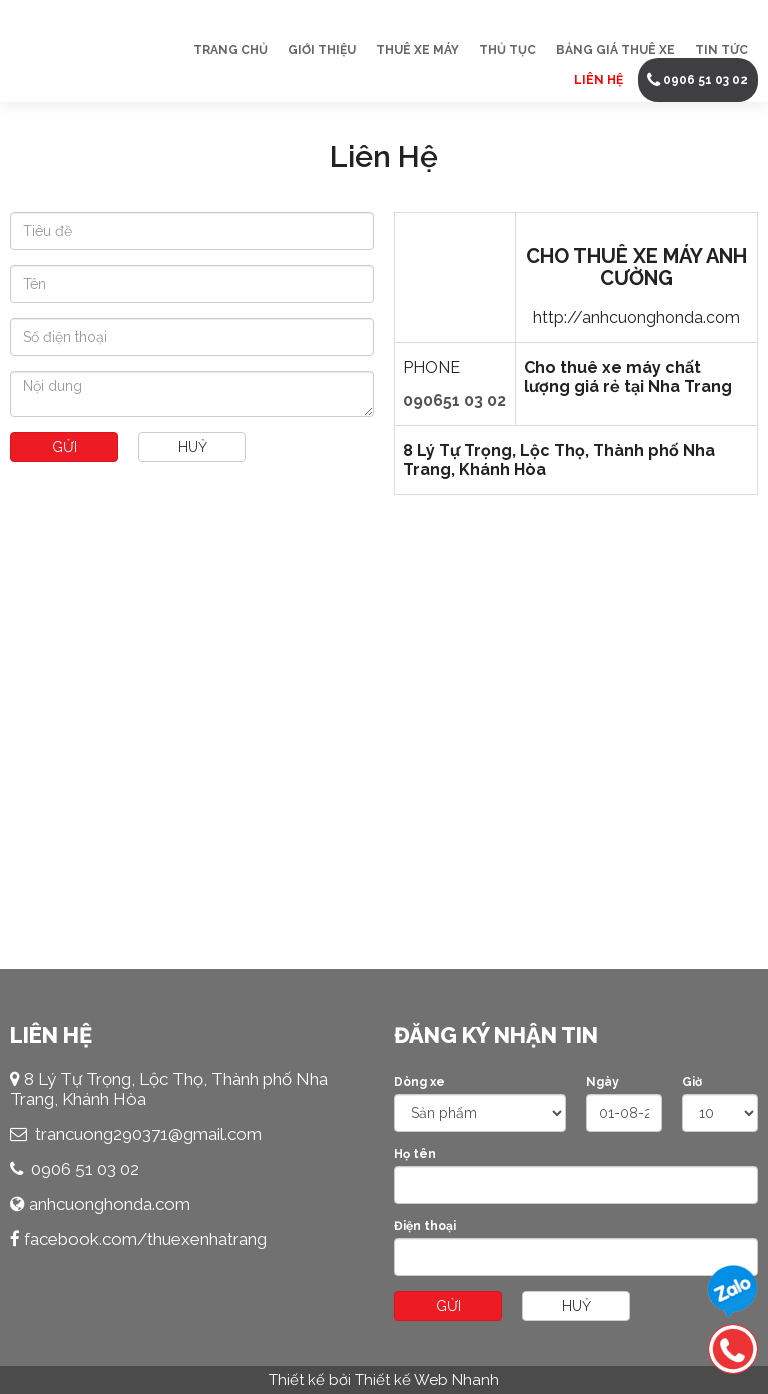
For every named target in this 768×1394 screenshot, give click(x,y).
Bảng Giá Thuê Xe (615, 50)
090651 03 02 (454, 400)
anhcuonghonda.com (109, 1204)
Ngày (602, 1082)
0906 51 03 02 (705, 80)
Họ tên (415, 1154)
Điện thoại (425, 1226)
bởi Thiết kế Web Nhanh (414, 1380)
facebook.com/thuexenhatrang (145, 1239)
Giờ (692, 1082)
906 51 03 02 (90, 1169)
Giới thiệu (322, 50)
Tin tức (721, 50)
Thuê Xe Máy (417, 50)
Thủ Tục (507, 50)
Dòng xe (419, 1082)
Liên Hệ (598, 80)
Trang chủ (230, 50)
